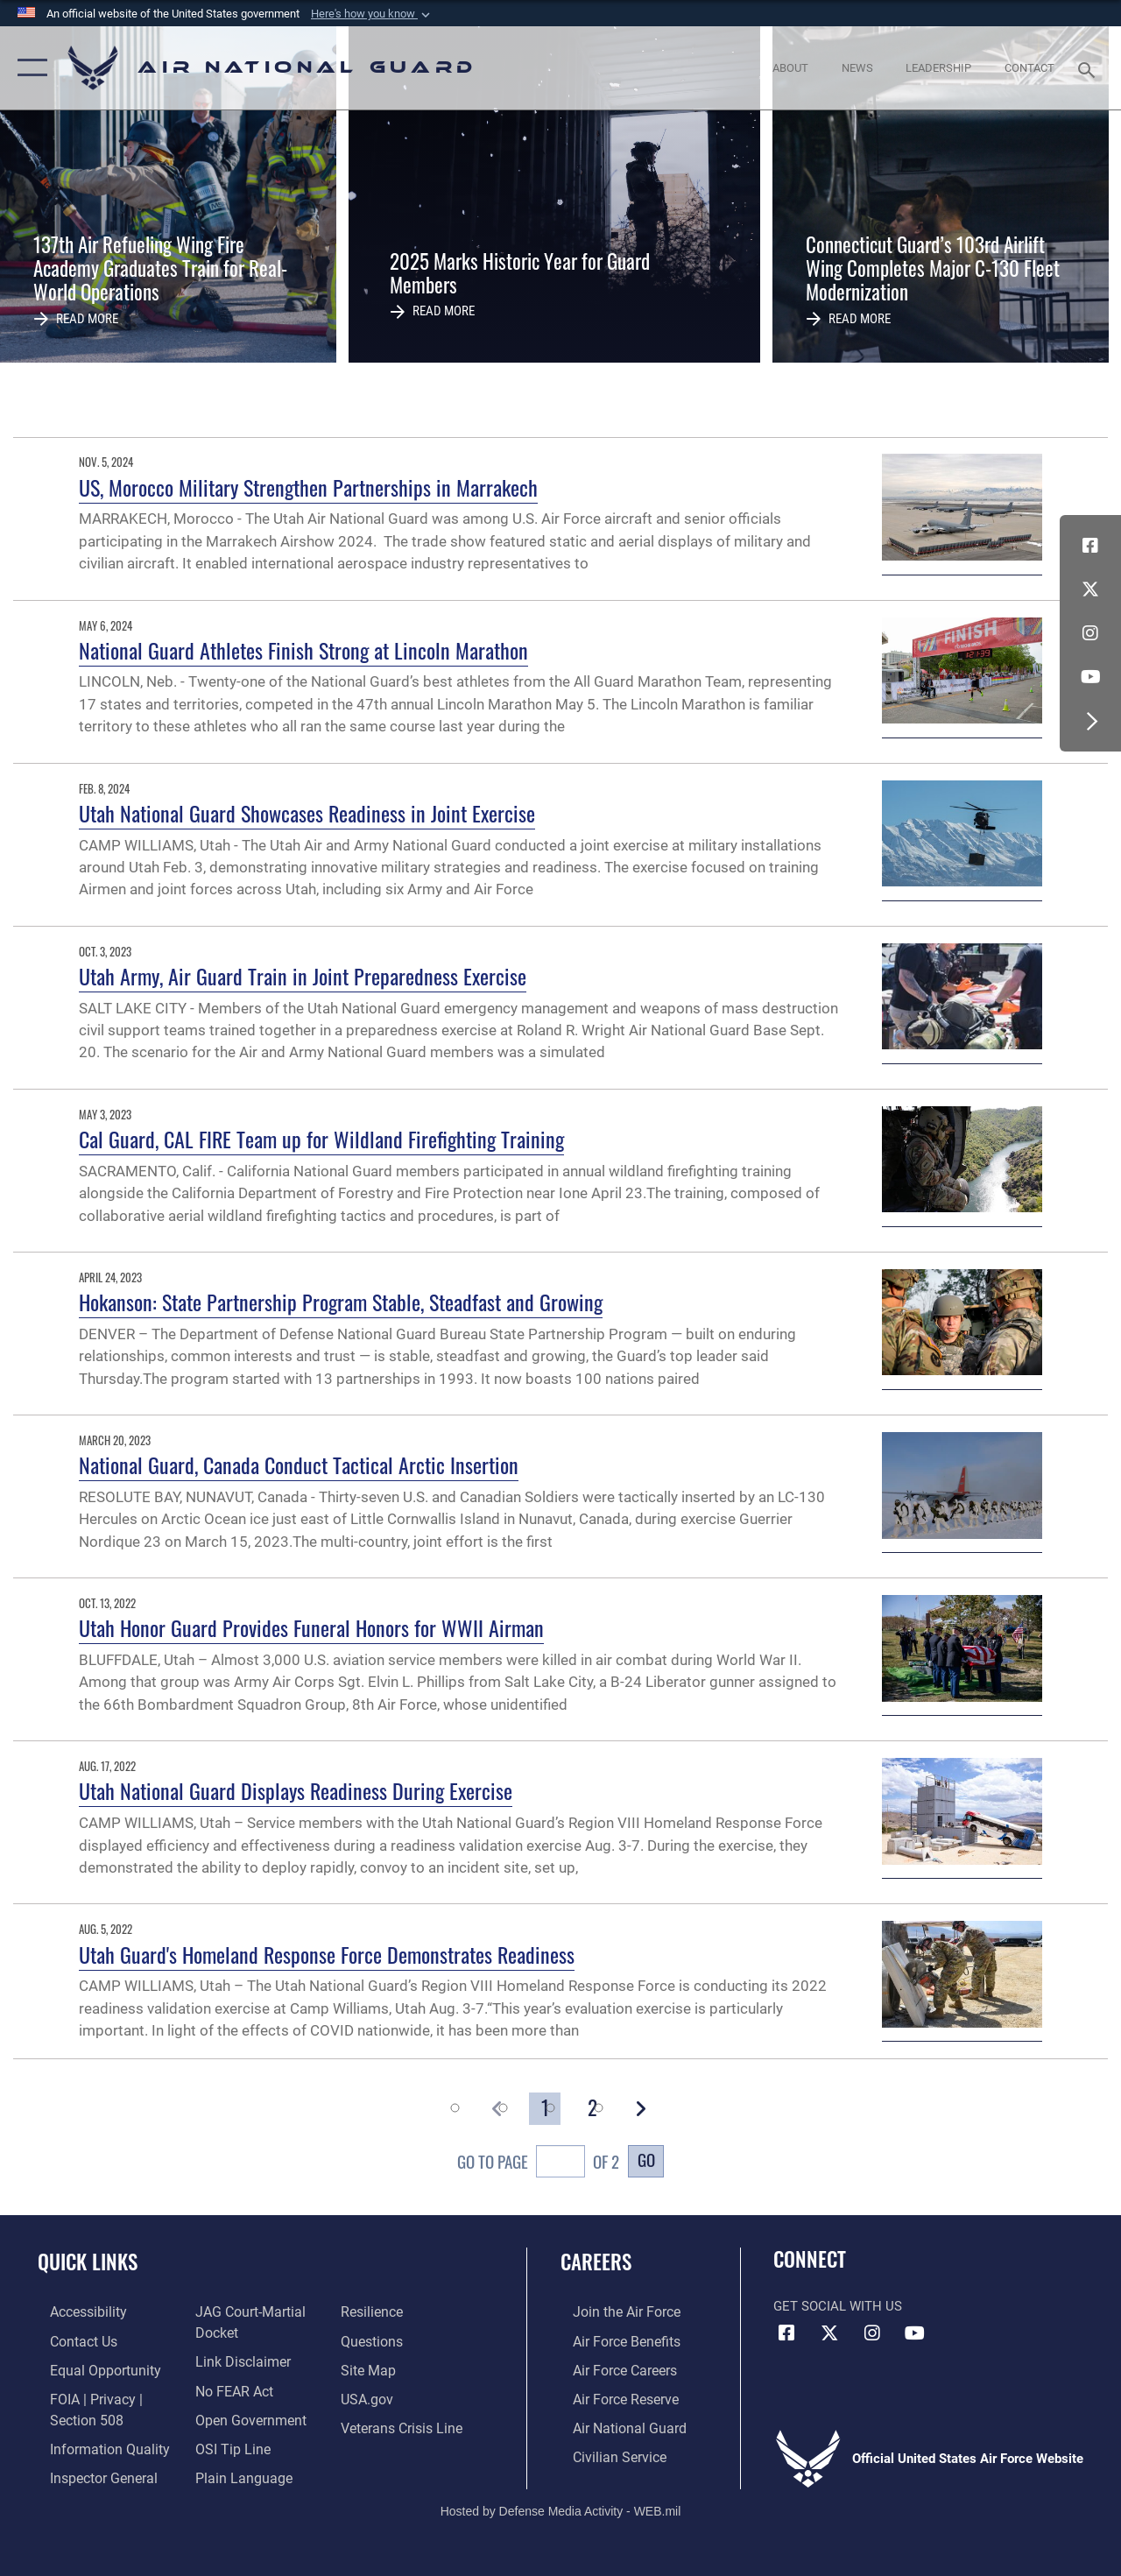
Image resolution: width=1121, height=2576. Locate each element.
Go (646, 2159)
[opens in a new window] (75, 2311)
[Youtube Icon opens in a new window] (1090, 677)
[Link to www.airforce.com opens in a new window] (612, 2311)
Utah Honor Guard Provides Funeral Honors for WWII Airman (311, 1627)
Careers (595, 2262)
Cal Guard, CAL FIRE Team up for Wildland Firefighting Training (321, 1138)
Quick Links (87, 2262)
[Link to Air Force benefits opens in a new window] (612, 2339)
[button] (372, 14)
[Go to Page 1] (544, 2109)
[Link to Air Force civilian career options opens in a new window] (605, 2452)
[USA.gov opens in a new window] (369, 2395)
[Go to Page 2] (593, 2109)
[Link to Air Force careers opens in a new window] (611, 2367)
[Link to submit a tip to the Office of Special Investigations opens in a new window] (226, 2444)
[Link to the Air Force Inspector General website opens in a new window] (89, 2472)
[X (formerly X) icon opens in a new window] (1090, 589)
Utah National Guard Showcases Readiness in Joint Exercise (307, 813)
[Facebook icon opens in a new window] (1090, 546)
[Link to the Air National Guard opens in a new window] (614, 2423)
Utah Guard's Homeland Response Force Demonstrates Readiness (327, 1954)
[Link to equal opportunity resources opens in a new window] (90, 2367)
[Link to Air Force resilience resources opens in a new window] (374, 2311)
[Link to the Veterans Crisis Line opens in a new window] (403, 2423)
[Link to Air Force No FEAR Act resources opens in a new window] (229, 2388)
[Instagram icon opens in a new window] (1090, 633)
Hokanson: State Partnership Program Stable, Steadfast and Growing (341, 1301)
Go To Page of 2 (538, 2163)
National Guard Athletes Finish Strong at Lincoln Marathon (303, 650)
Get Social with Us (837, 2306)
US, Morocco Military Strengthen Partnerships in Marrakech (308, 487)
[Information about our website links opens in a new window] (236, 2360)
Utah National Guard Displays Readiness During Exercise (295, 1790)
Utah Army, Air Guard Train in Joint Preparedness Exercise (302, 976)
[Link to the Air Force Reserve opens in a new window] (612, 2395)
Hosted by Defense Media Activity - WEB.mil (561, 2503)
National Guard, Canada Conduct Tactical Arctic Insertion (298, 1464)
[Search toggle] (1089, 68)
